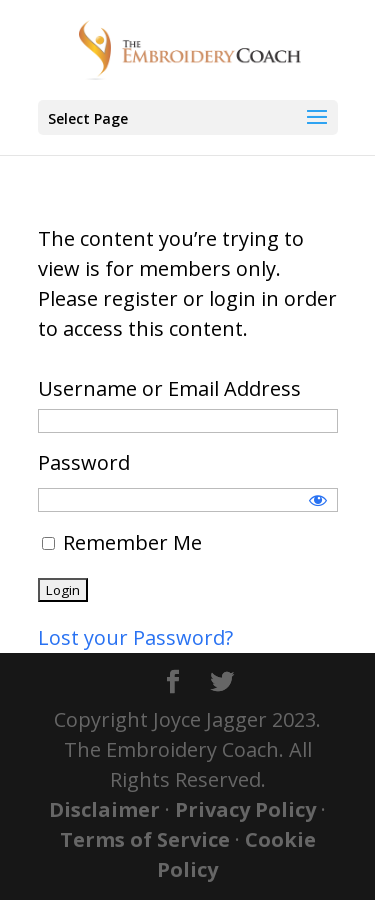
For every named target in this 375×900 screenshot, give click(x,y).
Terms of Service (145, 839)
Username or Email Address (169, 388)
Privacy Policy (245, 809)
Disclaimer (104, 809)
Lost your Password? (135, 637)
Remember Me (122, 542)
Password (84, 462)
